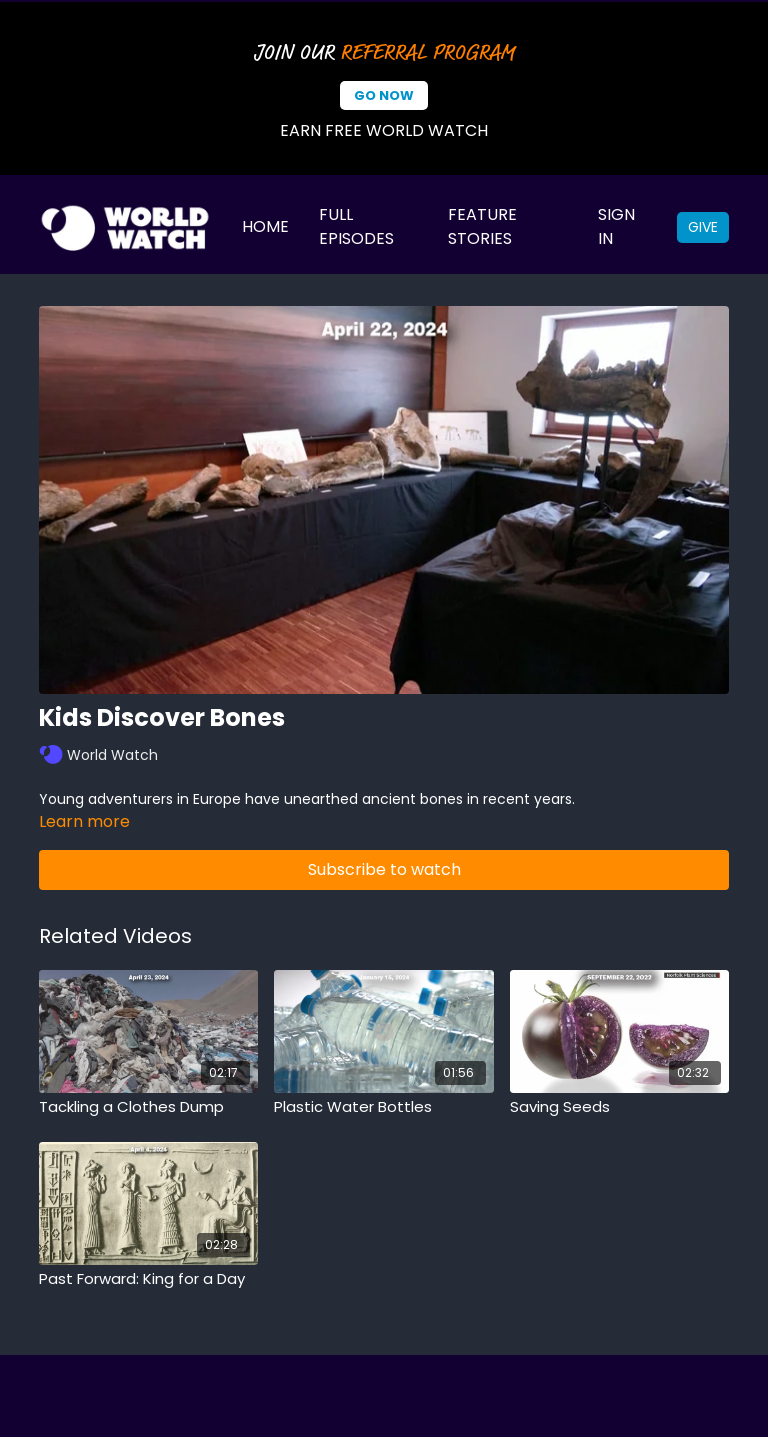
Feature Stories (482, 226)
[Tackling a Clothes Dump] (148, 1107)
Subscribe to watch (384, 869)
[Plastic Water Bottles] (383, 1107)
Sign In (616, 226)
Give (703, 227)
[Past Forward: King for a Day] (148, 1279)
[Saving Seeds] (619, 1107)
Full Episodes (356, 226)
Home (265, 226)
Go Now (384, 95)
